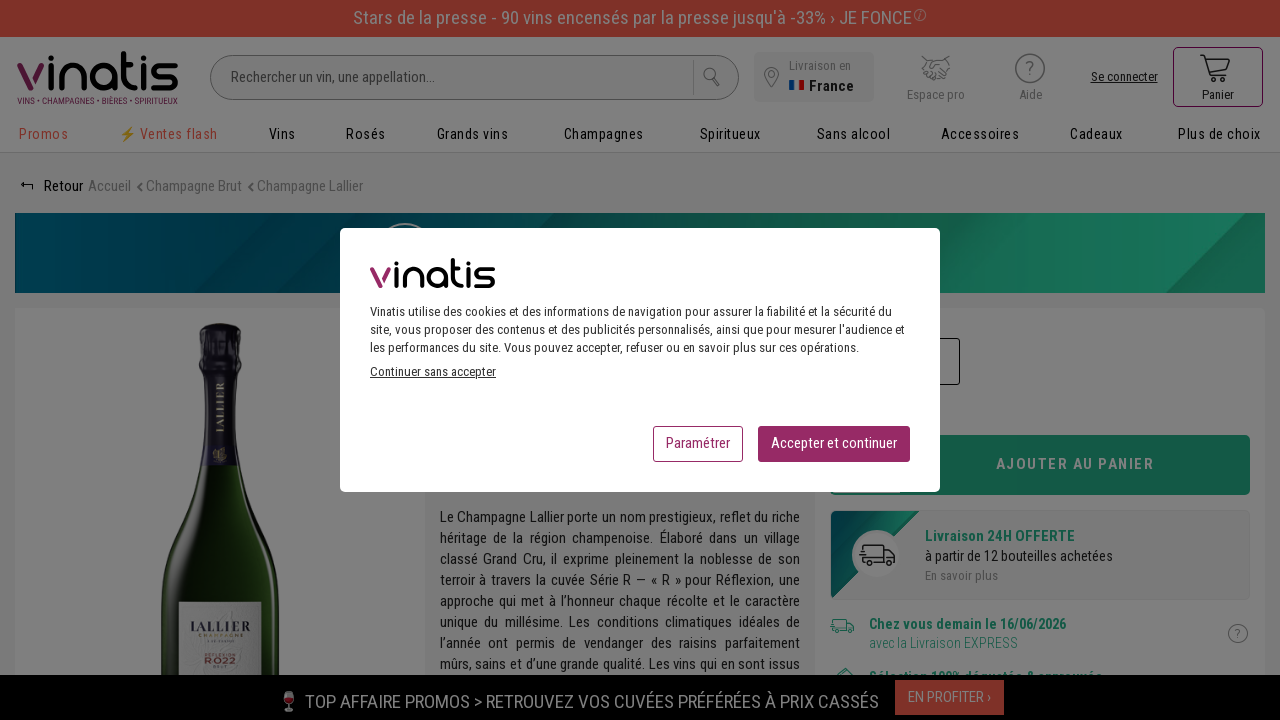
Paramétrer (698, 449)
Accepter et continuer (834, 449)
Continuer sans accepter (433, 377)
